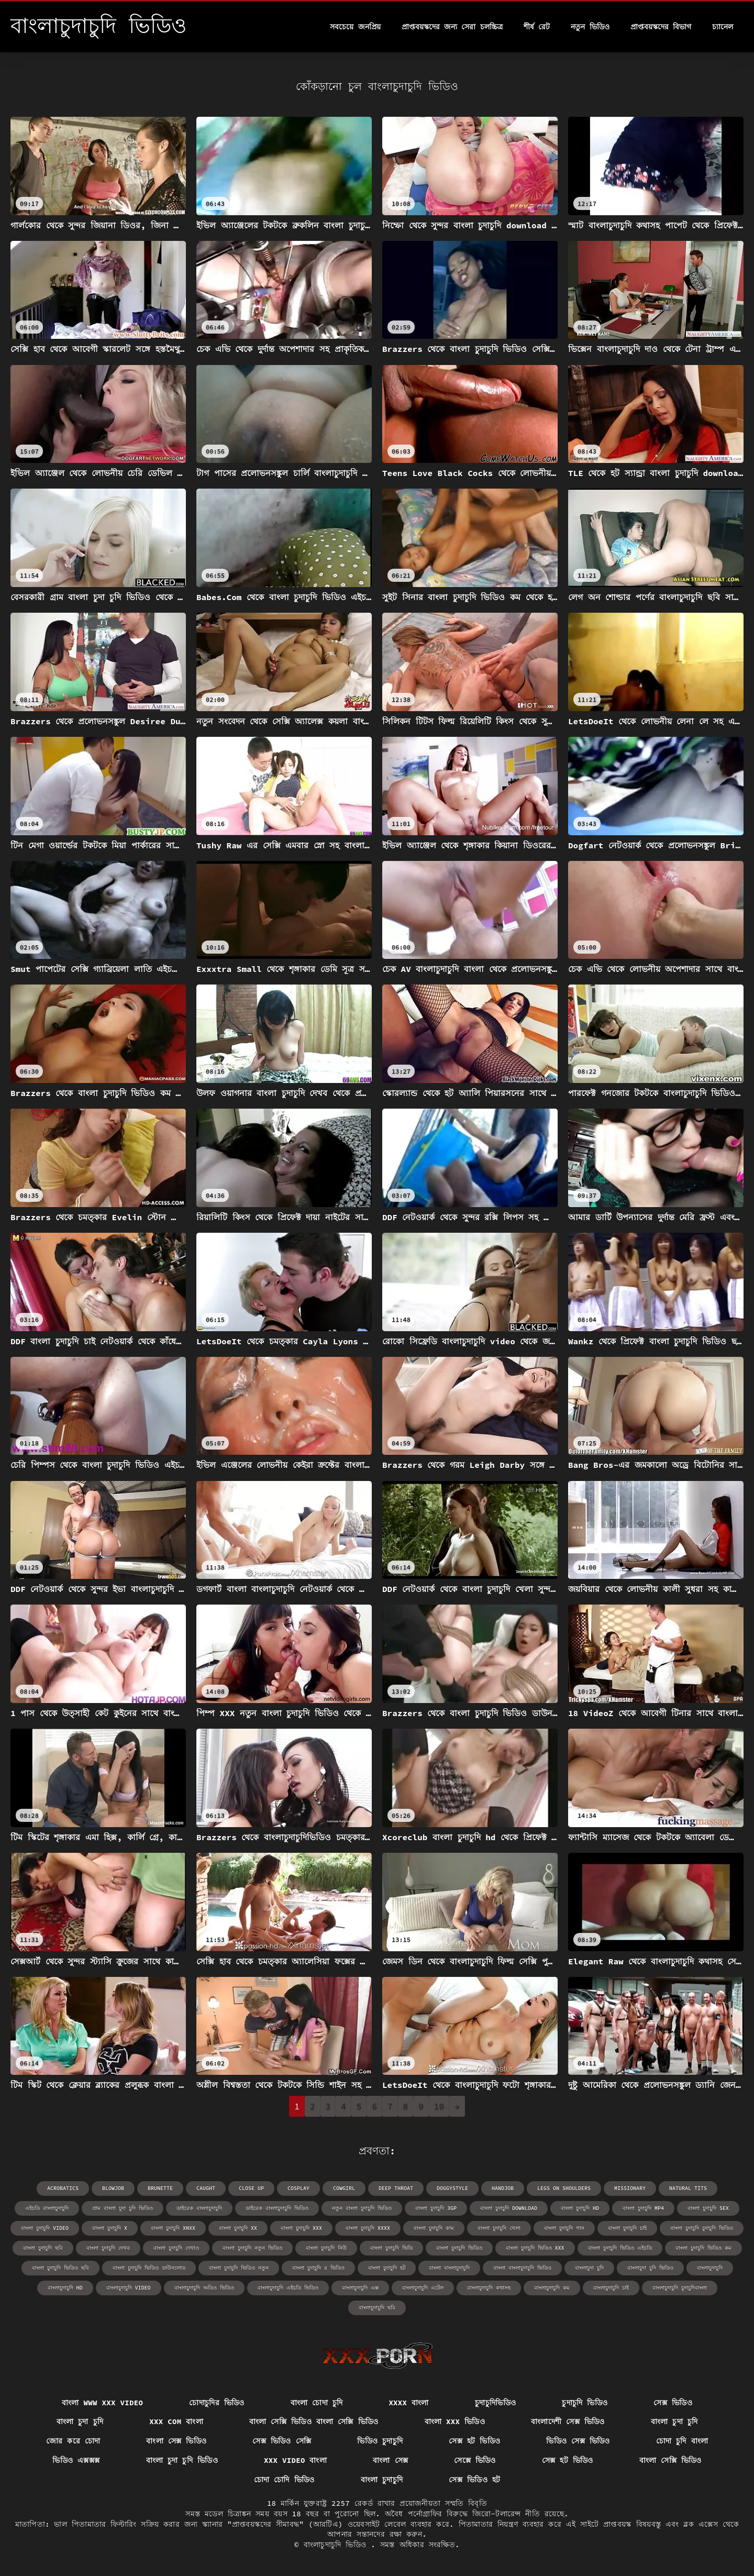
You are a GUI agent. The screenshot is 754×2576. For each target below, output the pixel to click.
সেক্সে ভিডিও (475, 2460)
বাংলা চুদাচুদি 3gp (436, 2208)
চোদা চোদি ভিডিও (284, 2479)
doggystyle (452, 2188)
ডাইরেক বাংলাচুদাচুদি (199, 2208)
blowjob (113, 2188)
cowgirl (344, 2188)
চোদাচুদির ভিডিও (217, 2402)
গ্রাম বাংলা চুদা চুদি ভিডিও (122, 2208)
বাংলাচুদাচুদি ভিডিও (337, 2544)
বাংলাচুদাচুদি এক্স (360, 2287)
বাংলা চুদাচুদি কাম (434, 2228)
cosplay (298, 2188)
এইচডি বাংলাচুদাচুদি (47, 2208)
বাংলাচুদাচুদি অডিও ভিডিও (204, 2287)
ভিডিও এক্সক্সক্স (75, 2460)
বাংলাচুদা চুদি (589, 2267)
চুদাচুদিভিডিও (495, 2402)
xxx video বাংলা (295, 2460)
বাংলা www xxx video (102, 2402)
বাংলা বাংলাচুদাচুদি (449, 2267)
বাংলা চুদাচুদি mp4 (643, 2208)
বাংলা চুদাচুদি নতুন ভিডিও (252, 2248)
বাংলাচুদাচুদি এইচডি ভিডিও (288, 2287)
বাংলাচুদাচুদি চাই (611, 2287)
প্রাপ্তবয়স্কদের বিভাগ (660, 26)
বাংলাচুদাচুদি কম (552, 2287)
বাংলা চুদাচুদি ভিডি (391, 2248)
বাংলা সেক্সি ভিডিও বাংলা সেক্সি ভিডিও (314, 2421)
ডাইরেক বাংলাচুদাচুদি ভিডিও (277, 2208)
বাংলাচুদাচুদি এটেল (422, 2287)
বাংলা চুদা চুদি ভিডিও (182, 2460)
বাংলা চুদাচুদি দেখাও (176, 2248)
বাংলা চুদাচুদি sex (708, 2208)
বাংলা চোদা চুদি (317, 2402)
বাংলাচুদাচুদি (710, 2267)
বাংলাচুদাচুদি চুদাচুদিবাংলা (679, 2287)
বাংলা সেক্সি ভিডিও (670, 2460)
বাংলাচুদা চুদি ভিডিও (650, 2267)
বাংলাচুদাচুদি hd (65, 2287)
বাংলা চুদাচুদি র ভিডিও (318, 2267)
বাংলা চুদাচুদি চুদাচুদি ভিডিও (701, 2228)
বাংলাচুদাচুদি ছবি (377, 2307)
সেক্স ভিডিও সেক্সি (281, 2441)
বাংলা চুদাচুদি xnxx (173, 2228)
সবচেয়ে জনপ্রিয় (355, 26)
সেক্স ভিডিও (672, 2402)
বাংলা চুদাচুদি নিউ (326, 2248)
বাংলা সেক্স (390, 2460)
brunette (160, 2188)
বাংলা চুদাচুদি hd (580, 2208)
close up (251, 2188)
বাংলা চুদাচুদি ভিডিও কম (703, 2248)
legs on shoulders (564, 2188)
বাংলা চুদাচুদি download (508, 2208)
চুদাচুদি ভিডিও (584, 2402)
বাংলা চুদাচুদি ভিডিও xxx (535, 2248)
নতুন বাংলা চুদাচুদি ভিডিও (362, 2208)
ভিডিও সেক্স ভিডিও (577, 2441)
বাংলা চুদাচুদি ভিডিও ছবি (60, 2267)
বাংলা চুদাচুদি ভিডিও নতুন (239, 2267)
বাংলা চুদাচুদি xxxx (368, 2228)
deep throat (396, 2188)
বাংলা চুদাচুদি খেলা (499, 2228)
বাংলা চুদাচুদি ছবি (43, 2248)
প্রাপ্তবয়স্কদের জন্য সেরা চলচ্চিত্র (452, 26)
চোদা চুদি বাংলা (682, 2441)
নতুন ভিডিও (590, 26)
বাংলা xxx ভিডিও (455, 2421)
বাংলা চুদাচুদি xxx (301, 2228)
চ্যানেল (722, 26)
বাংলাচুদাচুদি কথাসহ (489, 2287)
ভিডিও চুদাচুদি (380, 2441)
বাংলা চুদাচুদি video (45, 2228)
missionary (630, 2188)
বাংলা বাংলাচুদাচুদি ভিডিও (522, 2267)
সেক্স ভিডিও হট (474, 2479)
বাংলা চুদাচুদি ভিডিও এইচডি (620, 2248)
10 (439, 2106)
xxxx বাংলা (408, 2402)
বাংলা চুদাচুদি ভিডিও (459, 2248)
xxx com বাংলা (176, 2421)
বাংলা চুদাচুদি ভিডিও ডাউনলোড (149, 2267)
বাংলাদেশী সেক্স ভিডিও (568, 2421)
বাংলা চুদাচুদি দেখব (108, 2248)
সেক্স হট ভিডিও (474, 2441)
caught (205, 2188)
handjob (503, 2188)
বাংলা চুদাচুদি (382, 2479)
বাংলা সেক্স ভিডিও (176, 2441)
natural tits (688, 2188)
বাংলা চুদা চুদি (80, 2421)
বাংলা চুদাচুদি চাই (627, 2228)
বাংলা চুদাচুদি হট (386, 2267)
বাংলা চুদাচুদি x (109, 2228)
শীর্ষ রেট (537, 26)
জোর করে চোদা (73, 2441)
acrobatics (63, 2188)
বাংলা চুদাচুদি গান (564, 2228)
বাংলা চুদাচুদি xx (238, 2228)
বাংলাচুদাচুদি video (128, 2287)
